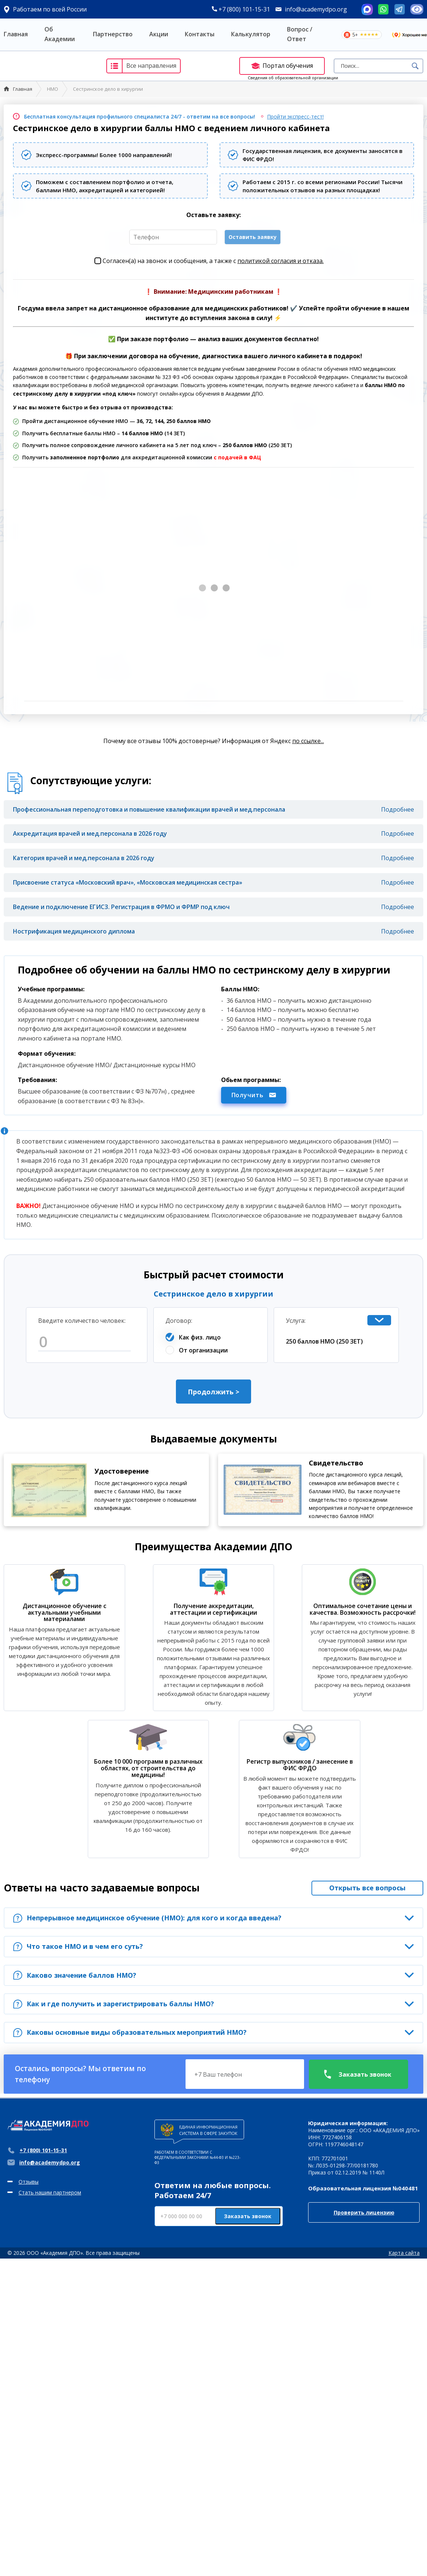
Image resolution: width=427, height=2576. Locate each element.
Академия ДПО (47, 66)
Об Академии (59, 34)
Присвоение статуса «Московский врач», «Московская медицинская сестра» (127, 882)
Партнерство (113, 34)
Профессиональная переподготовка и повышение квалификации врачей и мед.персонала (149, 809)
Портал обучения (282, 65)
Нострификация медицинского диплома (74, 931)
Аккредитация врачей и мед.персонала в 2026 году (90, 833)
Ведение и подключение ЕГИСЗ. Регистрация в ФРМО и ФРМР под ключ (121, 907)
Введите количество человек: (82, 1321)
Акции (158, 34)
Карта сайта (404, 2252)
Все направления (141, 66)
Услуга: (296, 1321)
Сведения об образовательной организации (293, 77)
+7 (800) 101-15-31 (241, 9)
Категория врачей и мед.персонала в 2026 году (83, 858)
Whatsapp (383, 9)
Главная (16, 34)
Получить (253, 1095)
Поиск (415, 66)
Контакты (199, 34)
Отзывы (29, 2181)
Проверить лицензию (364, 2212)
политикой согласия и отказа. (280, 261)
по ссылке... (308, 741)
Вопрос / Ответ (299, 34)
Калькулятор (250, 34)
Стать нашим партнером (50, 2192)
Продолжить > (213, 1391)
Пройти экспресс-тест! (295, 116)
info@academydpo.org (316, 9)
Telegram (399, 9)
